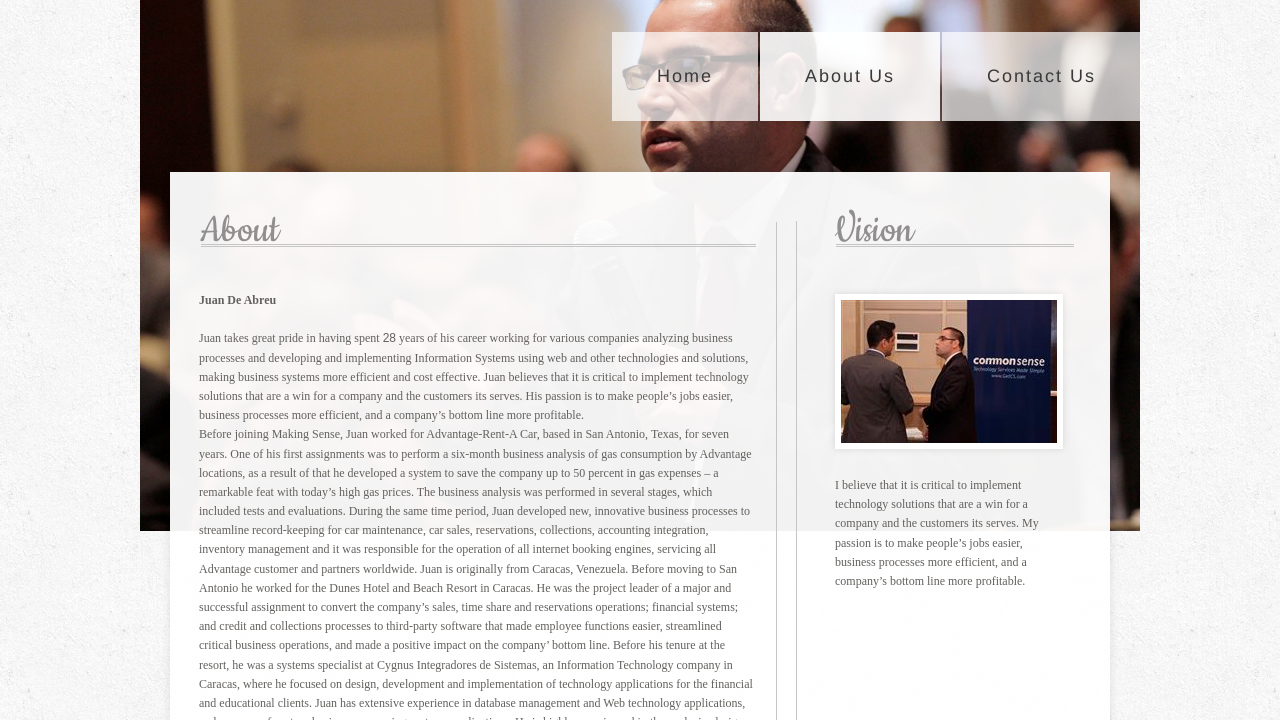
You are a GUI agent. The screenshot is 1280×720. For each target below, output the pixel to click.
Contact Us (1041, 76)
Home (685, 76)
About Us (850, 76)
